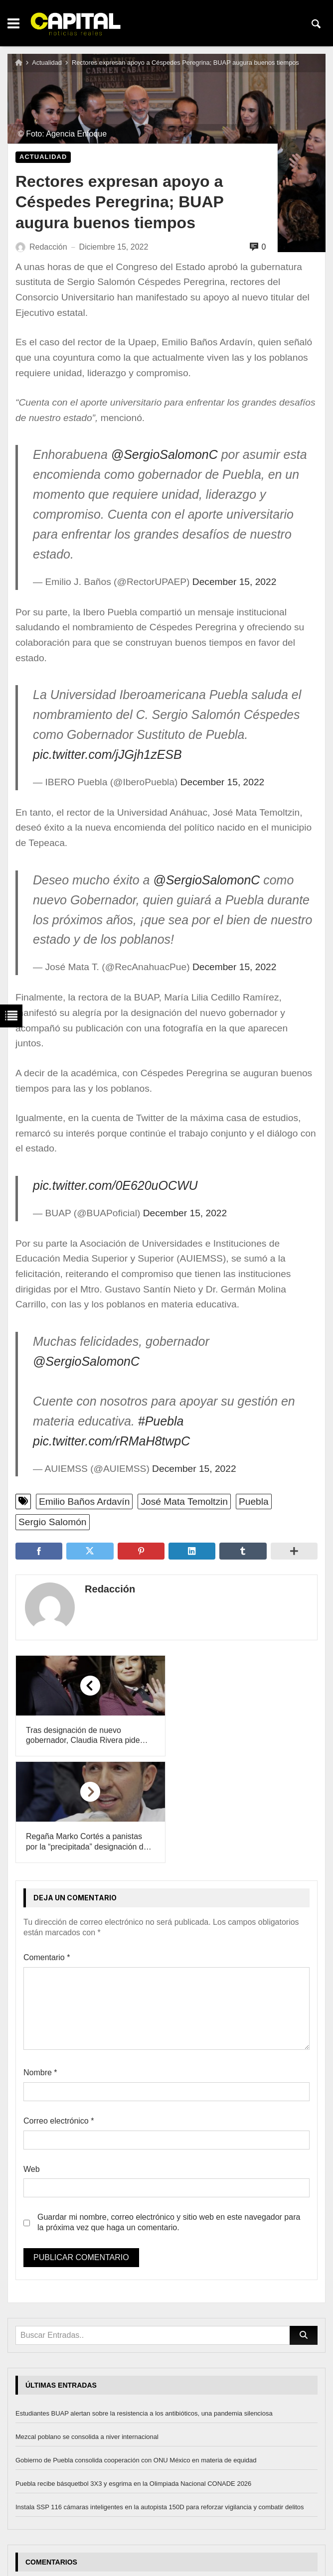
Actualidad (47, 62)
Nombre (40, 1966)
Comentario (46, 1851)
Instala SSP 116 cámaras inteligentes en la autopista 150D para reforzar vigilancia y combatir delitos (159, 2400)
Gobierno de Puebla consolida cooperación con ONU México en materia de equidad (135, 2354)
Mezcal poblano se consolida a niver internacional (87, 2330)
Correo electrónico (58, 2014)
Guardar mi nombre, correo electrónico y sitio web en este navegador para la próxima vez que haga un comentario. (168, 2116)
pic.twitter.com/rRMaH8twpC (111, 1441)
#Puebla (161, 1421)
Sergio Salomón (52, 1522)
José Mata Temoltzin (184, 1501)
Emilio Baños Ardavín (84, 1501)
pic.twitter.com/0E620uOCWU (115, 1185)
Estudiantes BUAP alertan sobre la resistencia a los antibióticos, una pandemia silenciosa (144, 2307)
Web (31, 2062)
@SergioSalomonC (164, 454)
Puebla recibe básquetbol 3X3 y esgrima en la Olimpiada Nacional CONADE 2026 (133, 2377)
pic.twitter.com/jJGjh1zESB (107, 754)
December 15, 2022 (234, 581)
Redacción (108, 1588)
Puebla (254, 1501)
